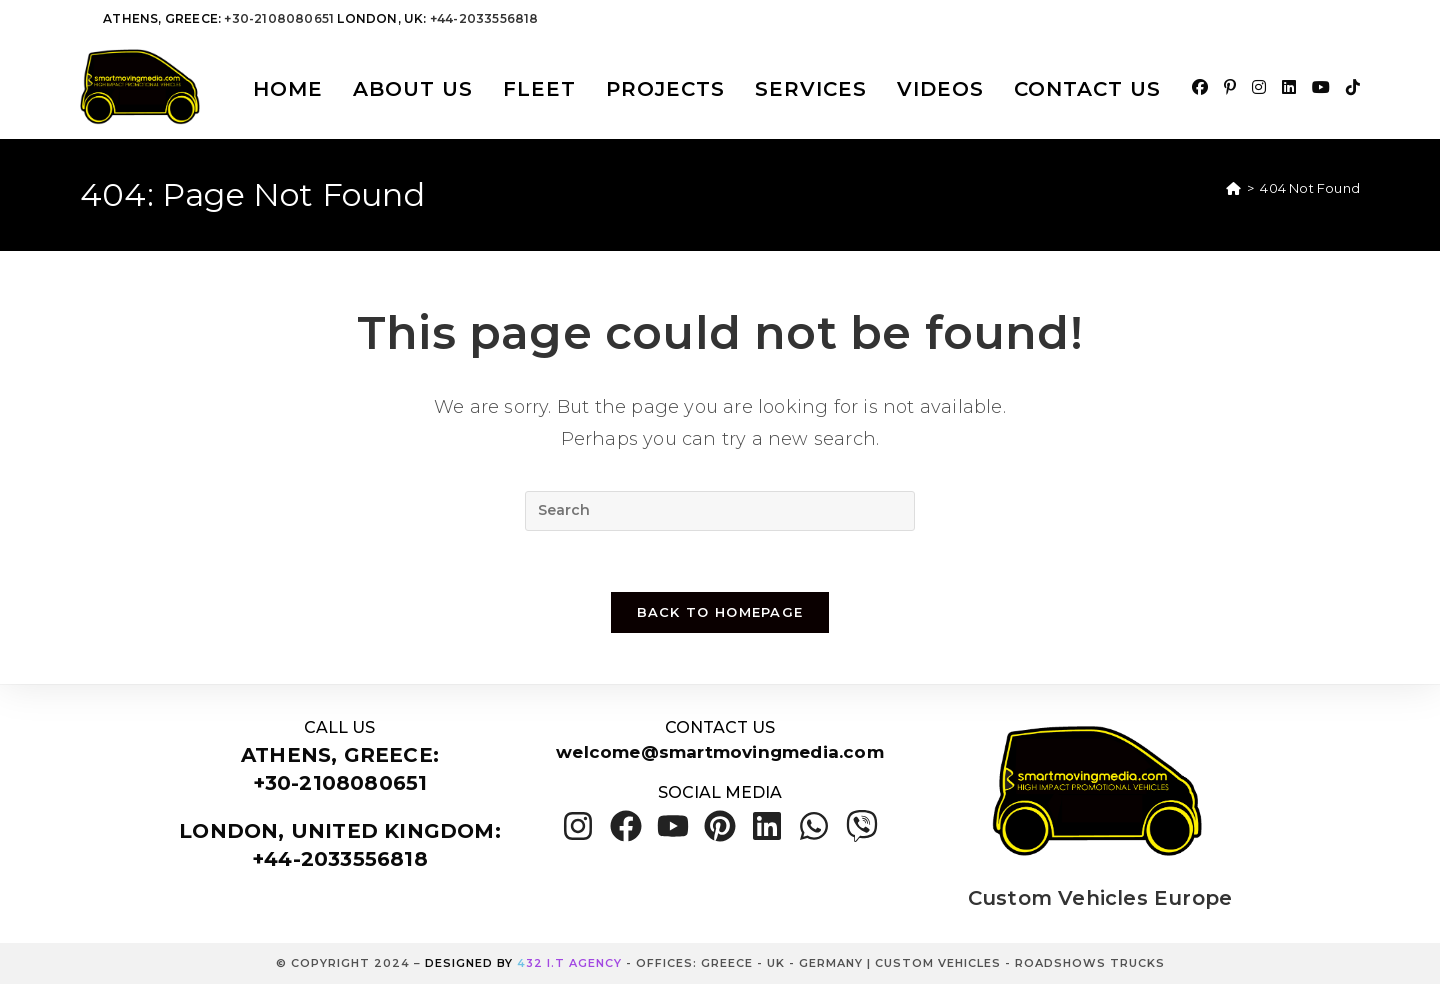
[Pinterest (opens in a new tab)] (1230, 87)
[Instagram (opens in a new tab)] (1259, 87)
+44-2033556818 (484, 18)
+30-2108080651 (279, 18)
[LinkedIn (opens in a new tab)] (1289, 87)
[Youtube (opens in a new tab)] (1321, 87)
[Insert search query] (720, 511)
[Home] (1233, 188)
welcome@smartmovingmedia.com (720, 752)
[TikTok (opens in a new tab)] (1353, 87)
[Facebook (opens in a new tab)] (1200, 87)
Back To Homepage (720, 612)
